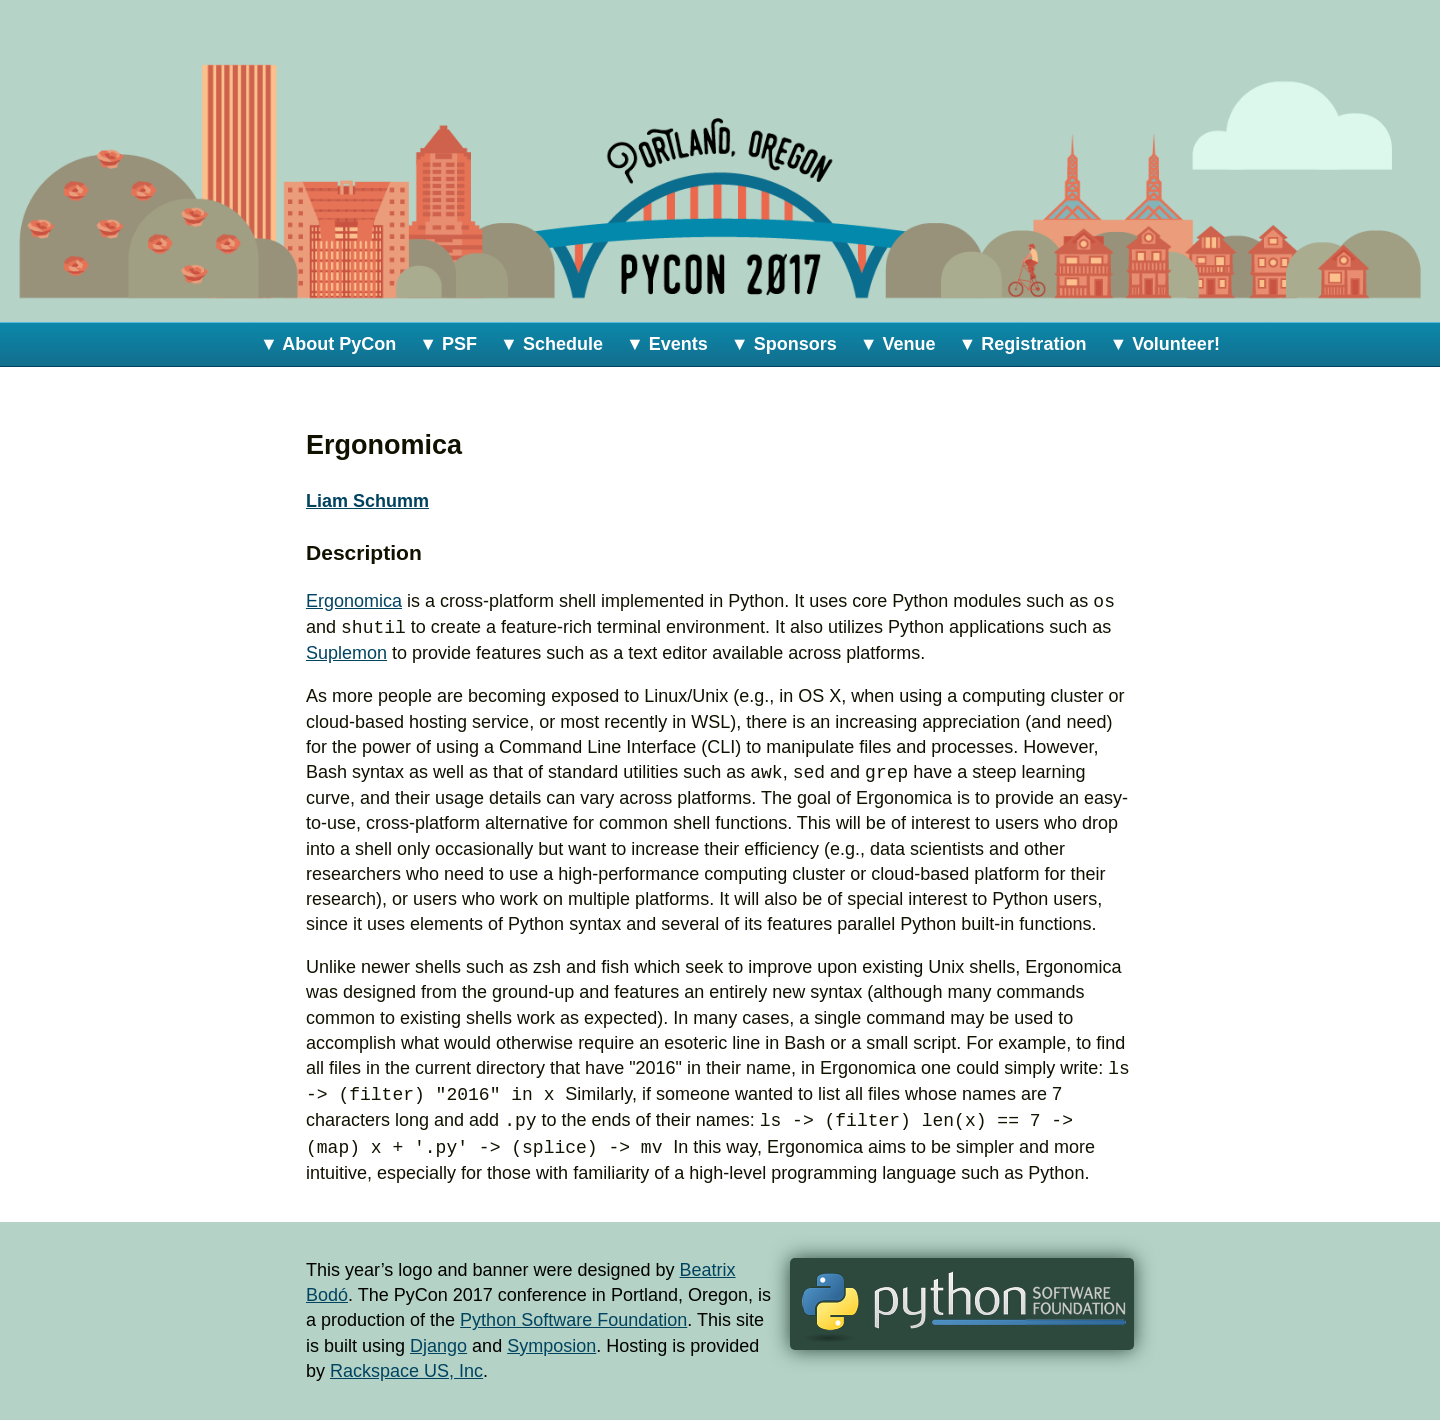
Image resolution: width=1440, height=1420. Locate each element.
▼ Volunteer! (1164, 344)
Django (438, 1346)
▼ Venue (898, 344)
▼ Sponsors (784, 344)
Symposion (551, 1346)
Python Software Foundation (573, 1320)
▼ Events (667, 344)
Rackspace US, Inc (406, 1371)
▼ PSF (448, 344)
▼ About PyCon (328, 344)
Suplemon (346, 653)
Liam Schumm (367, 501)
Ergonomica (354, 602)
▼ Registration (1023, 344)
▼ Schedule (551, 344)
